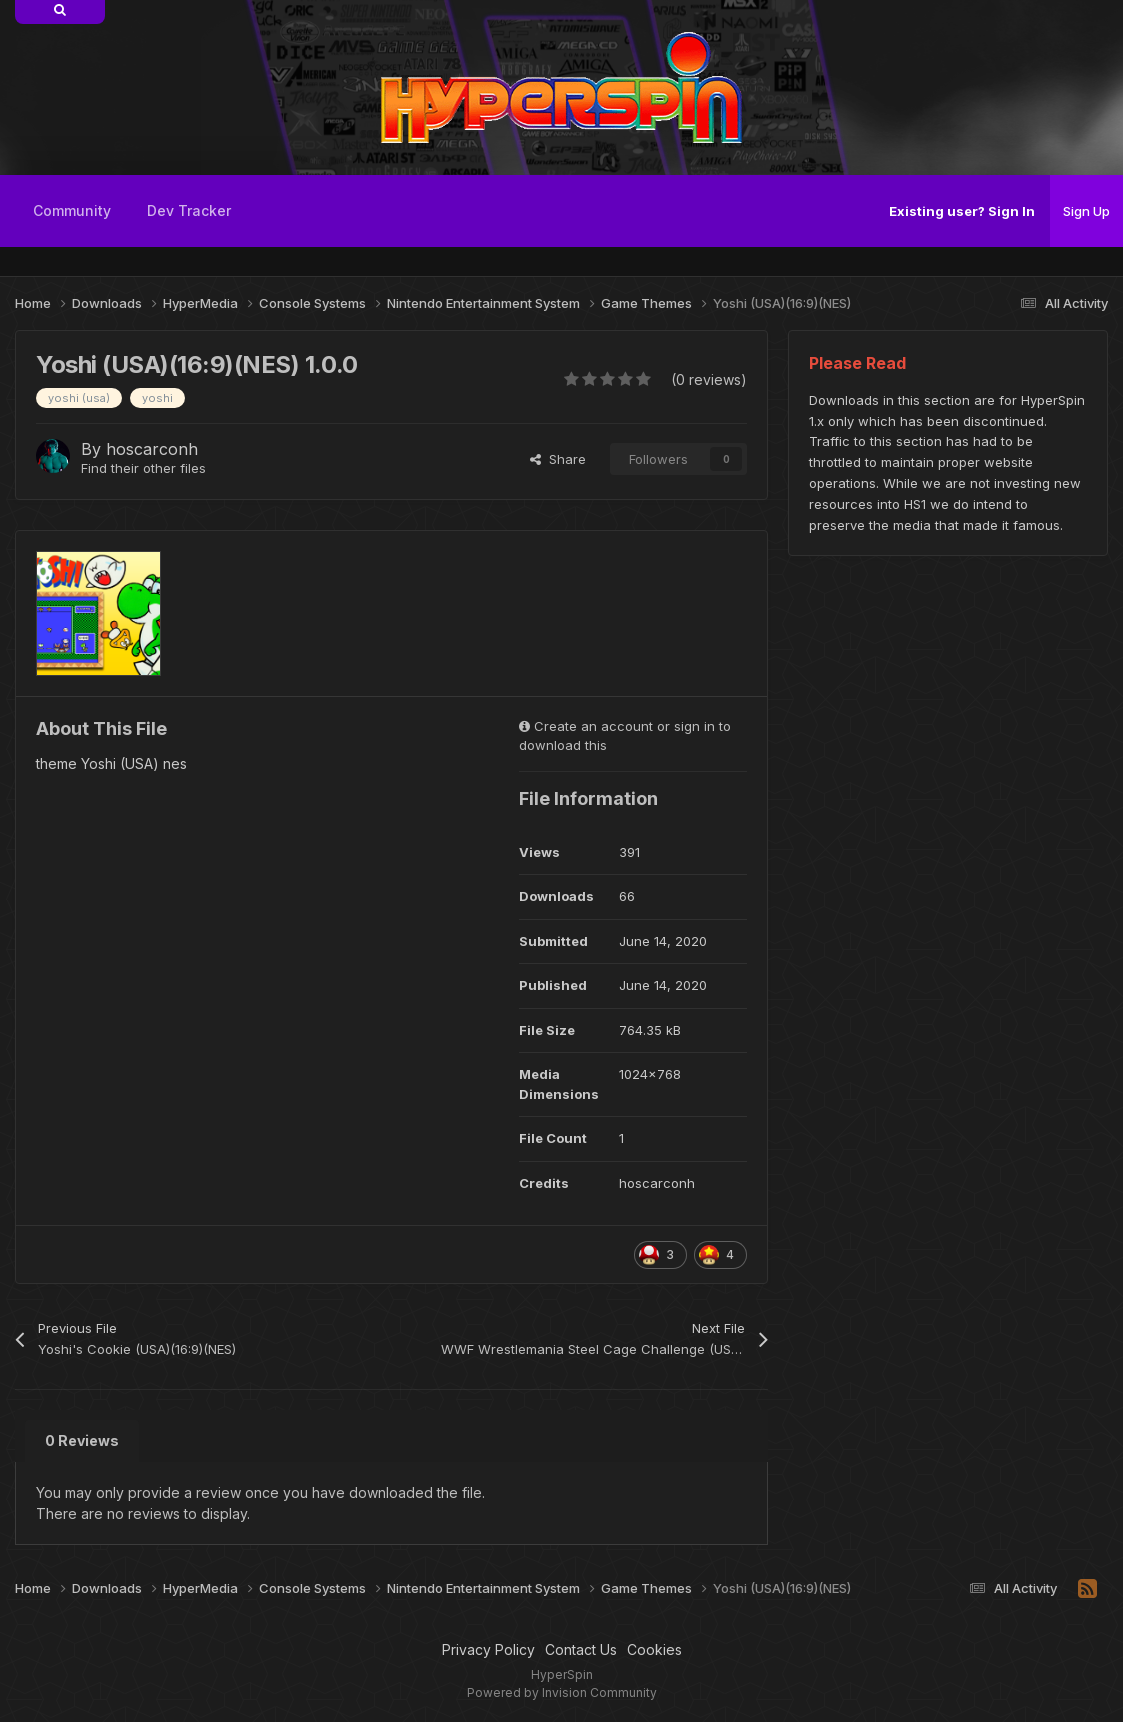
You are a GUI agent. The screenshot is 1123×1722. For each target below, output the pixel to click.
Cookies (654, 1649)
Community (72, 210)
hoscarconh (152, 449)
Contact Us (581, 1649)
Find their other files (143, 468)
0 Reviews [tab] (82, 1440)
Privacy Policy (488, 1649)
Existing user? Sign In (962, 211)
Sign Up (1086, 211)
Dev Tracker (189, 210)
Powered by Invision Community (562, 1692)
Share (558, 459)
